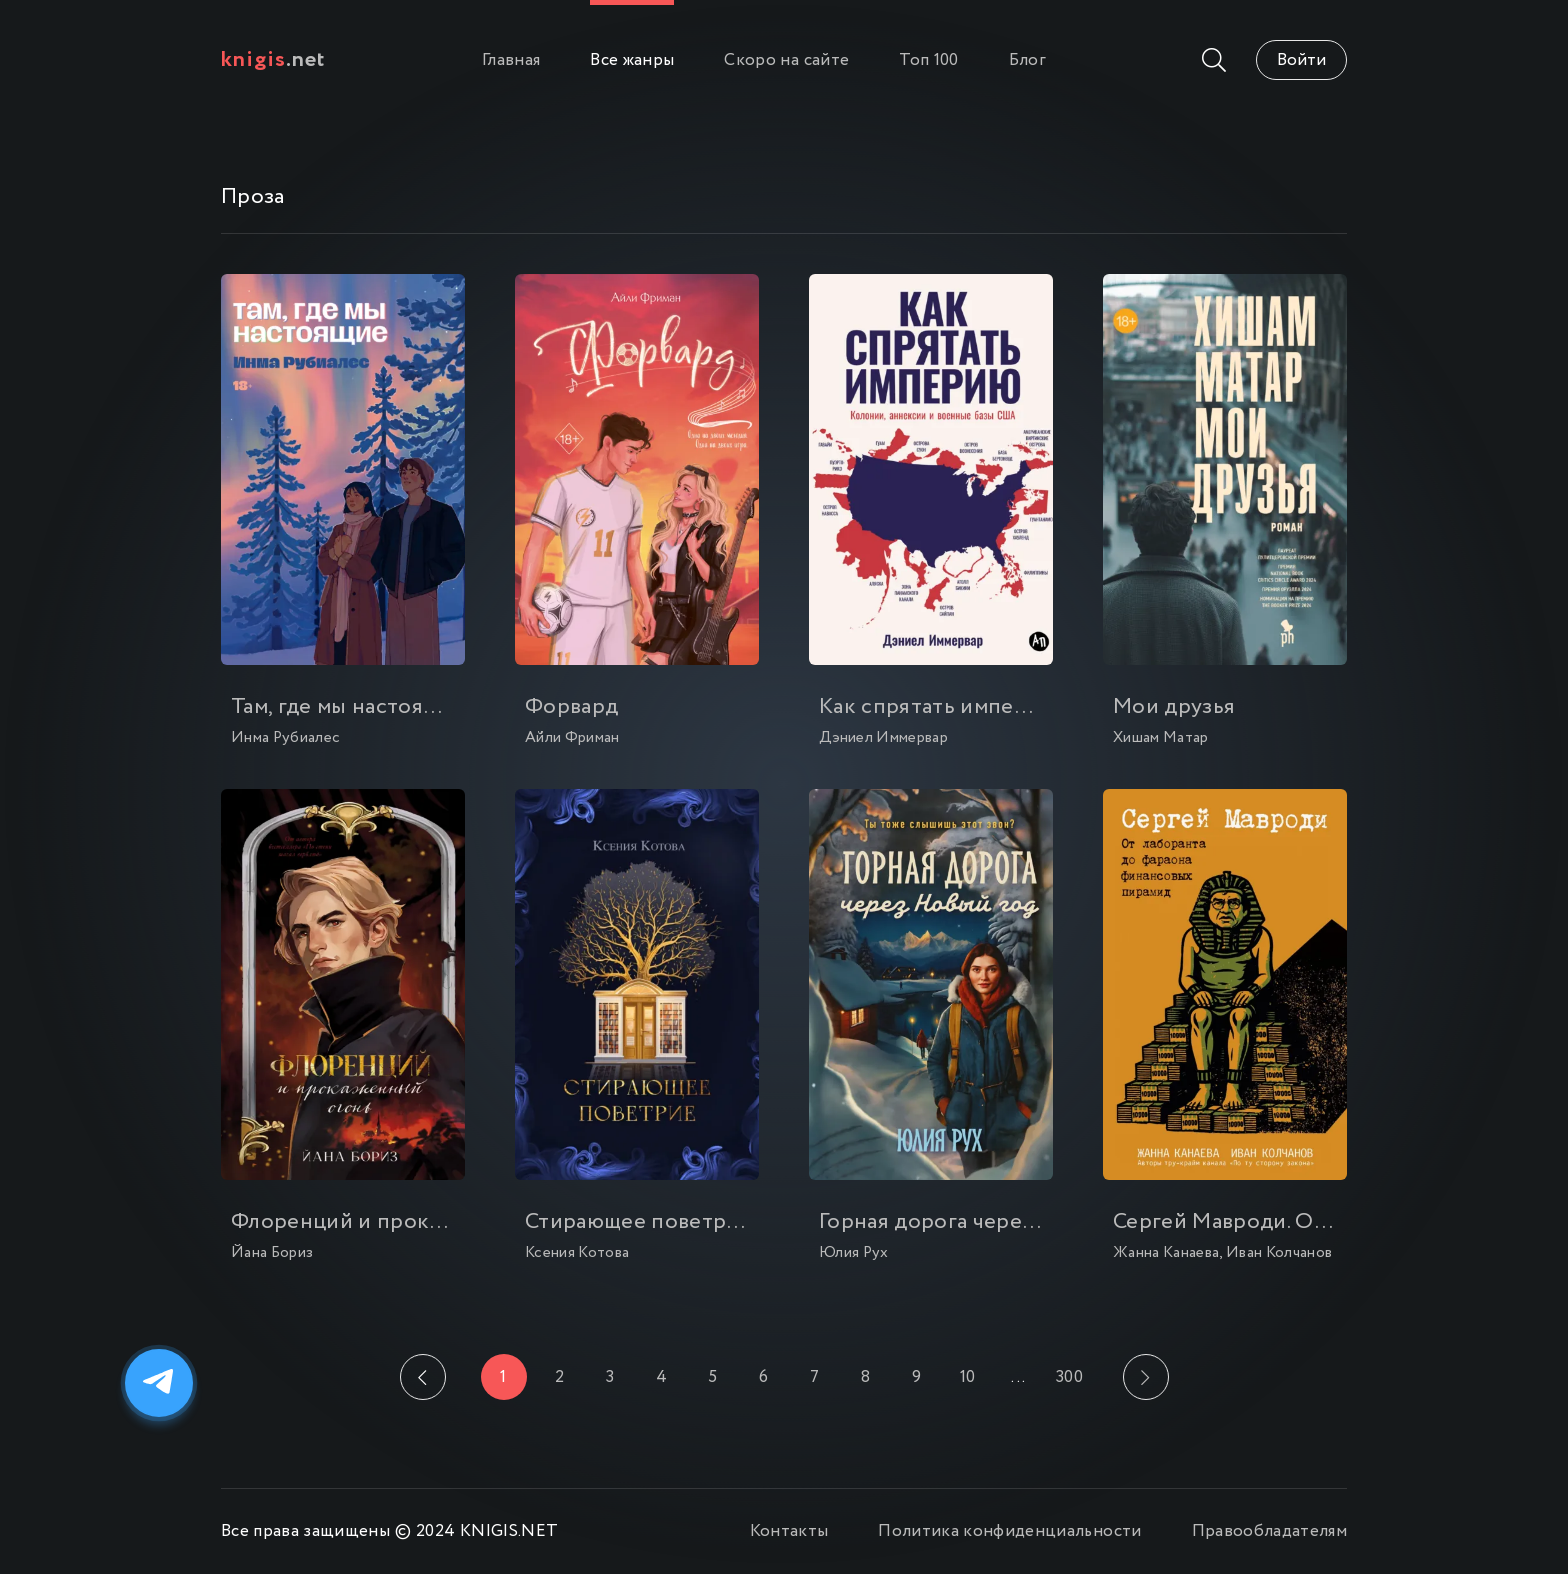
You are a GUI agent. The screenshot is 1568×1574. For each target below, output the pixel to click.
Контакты (789, 1531)
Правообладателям (1269, 1531)
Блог (1027, 60)
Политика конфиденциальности (1009, 1531)
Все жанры (632, 60)
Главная (511, 60)
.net (273, 60)
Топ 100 (928, 60)
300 (1069, 1377)
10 (968, 1377)
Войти (1301, 60)
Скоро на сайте (786, 60)
